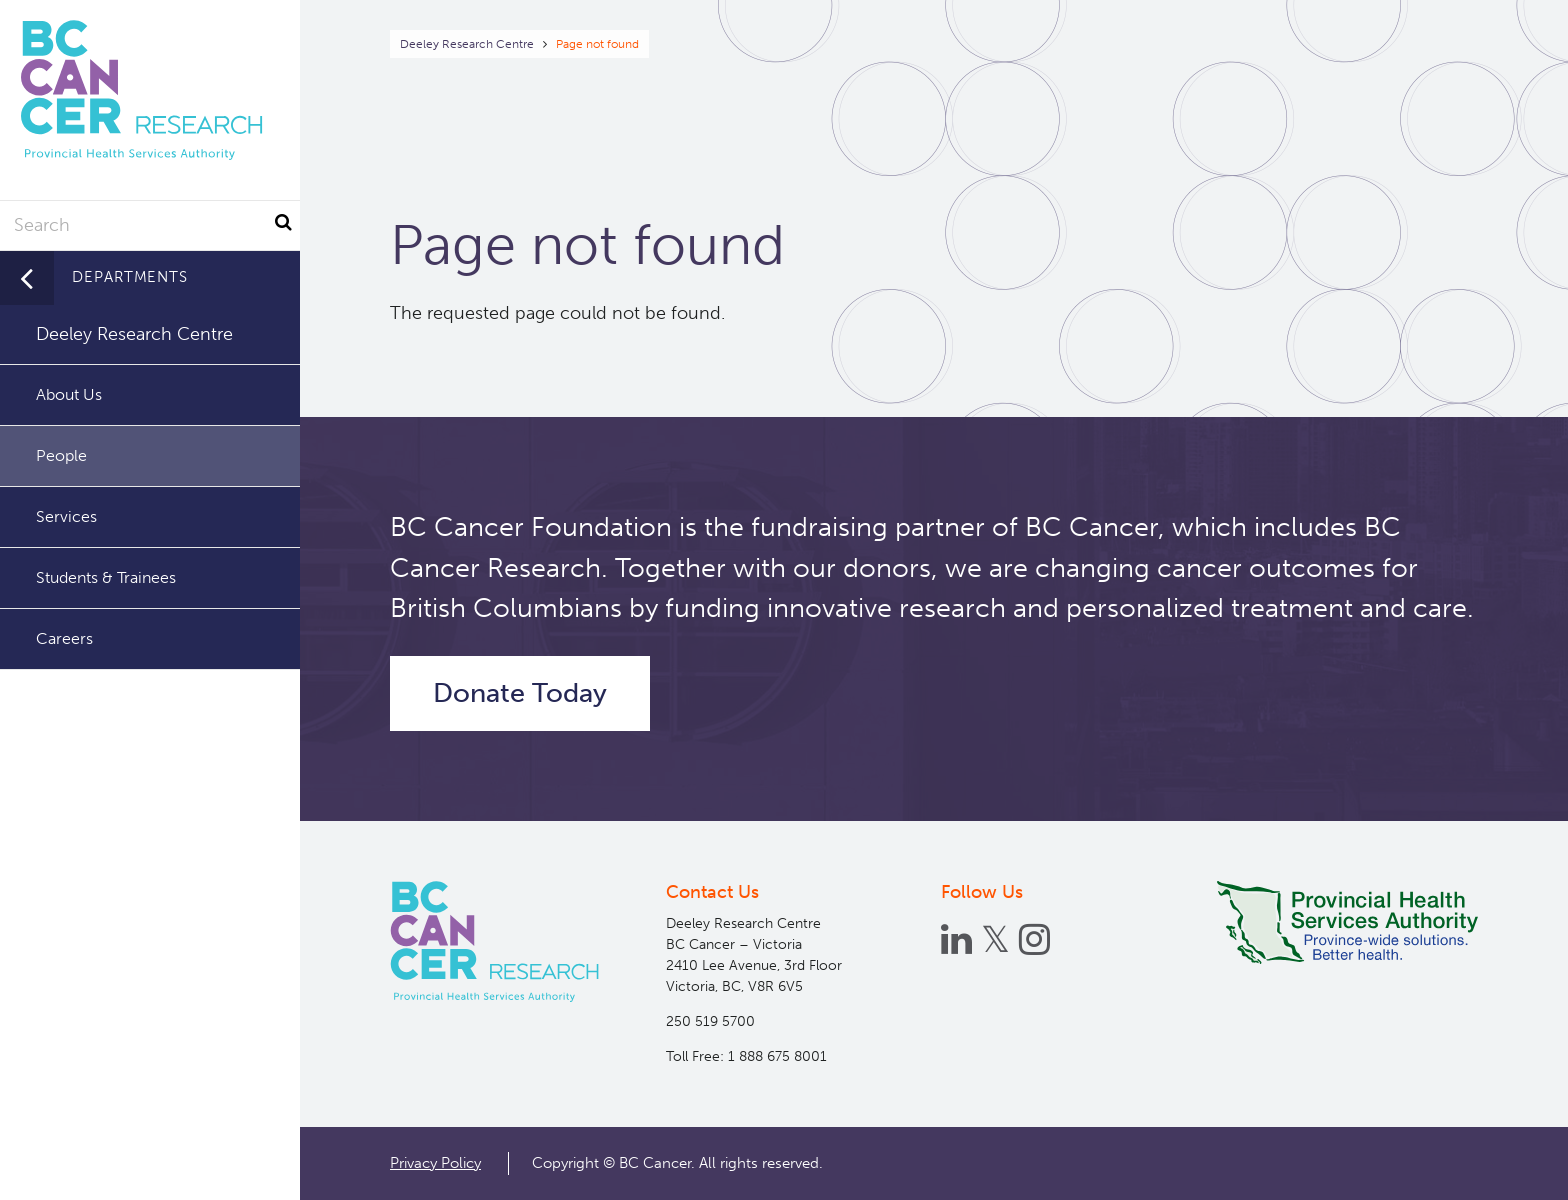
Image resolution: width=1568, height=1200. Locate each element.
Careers (64, 638)
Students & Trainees (106, 577)
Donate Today (520, 693)
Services (66, 516)
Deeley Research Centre (467, 44)
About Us (69, 394)
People (61, 455)
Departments (130, 277)
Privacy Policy (435, 1163)
